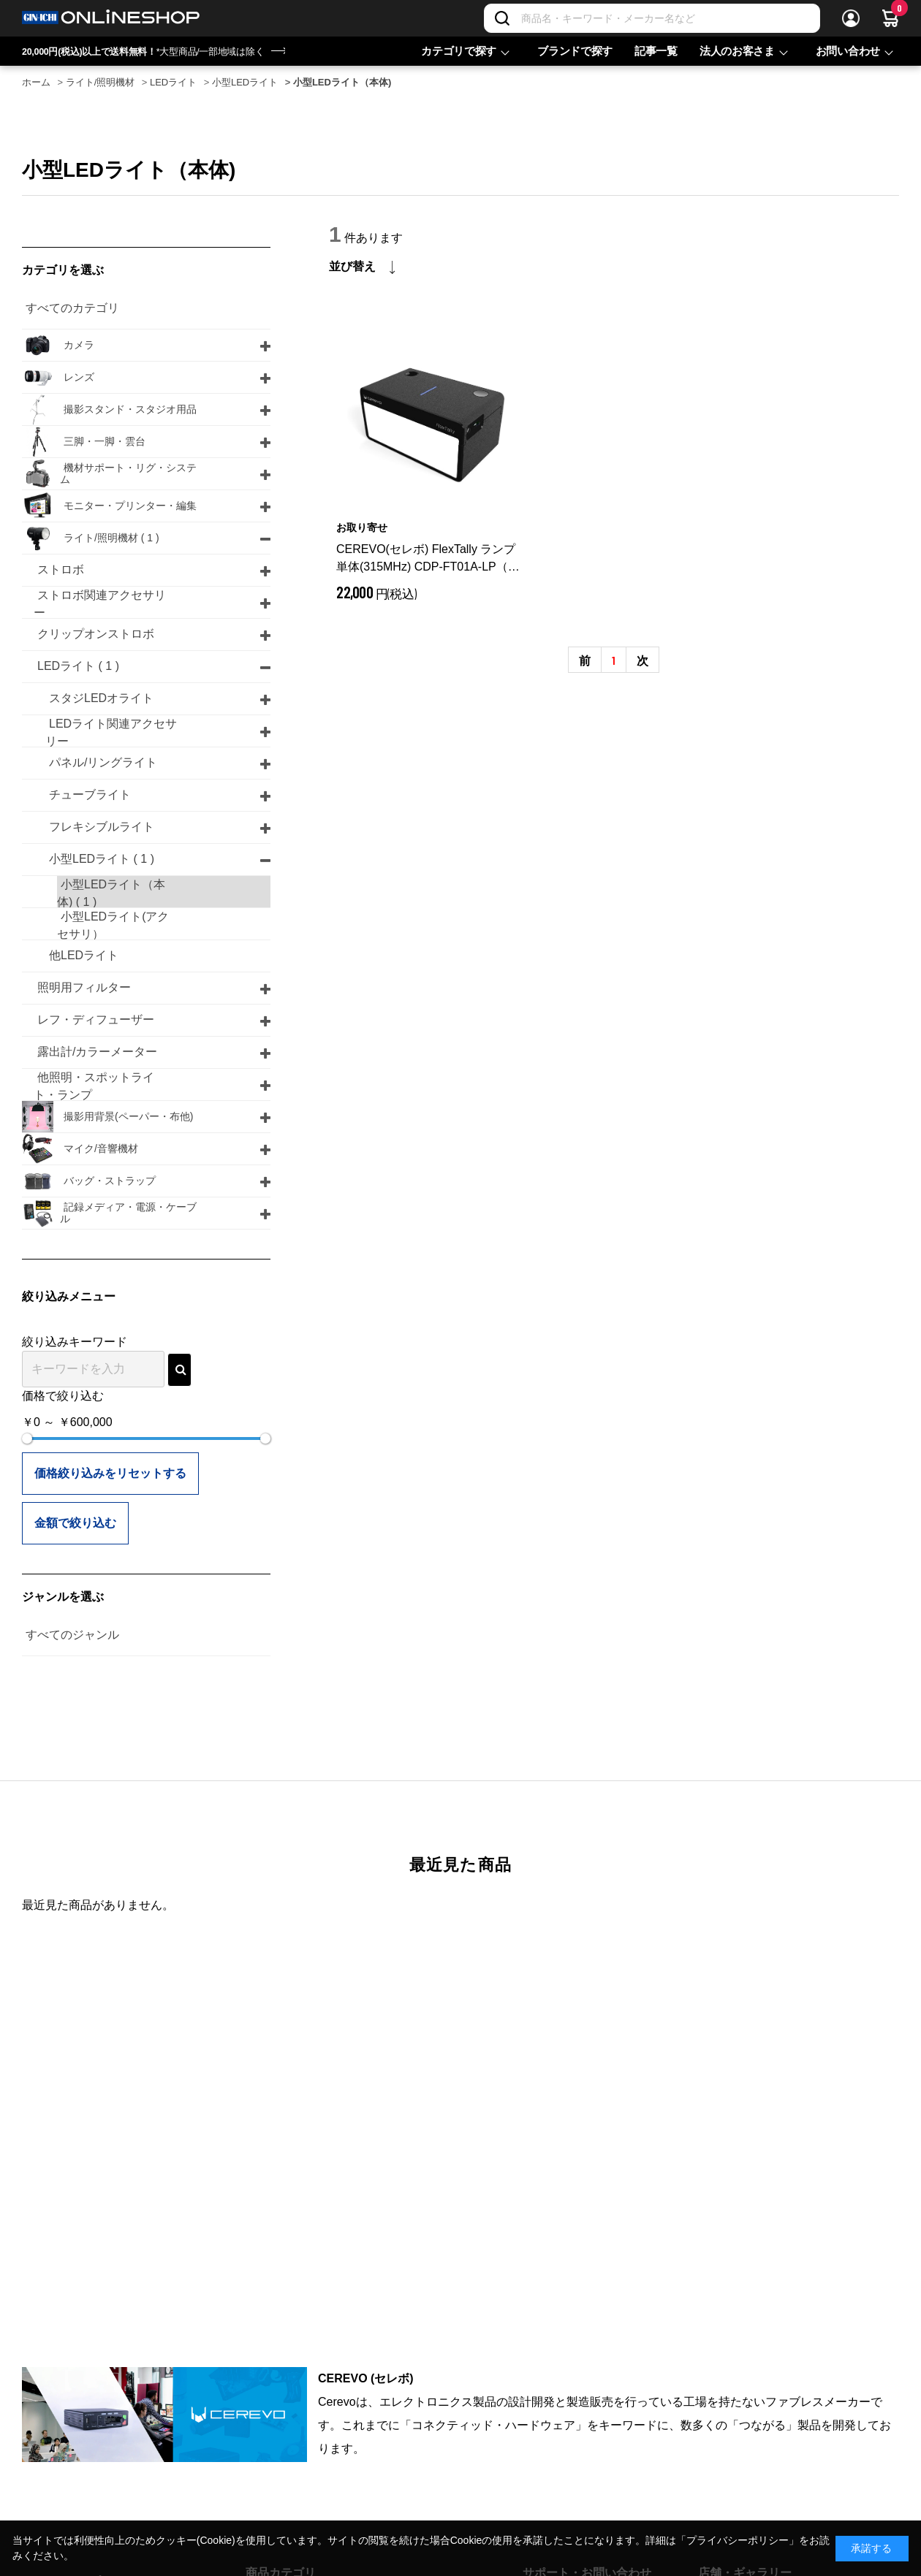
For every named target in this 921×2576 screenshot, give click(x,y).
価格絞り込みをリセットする (110, 1473)
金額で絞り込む (75, 1523)
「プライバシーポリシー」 (737, 2540)
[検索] (502, 18)
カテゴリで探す (458, 51)
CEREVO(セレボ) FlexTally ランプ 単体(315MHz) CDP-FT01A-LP (428, 559)
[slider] (27, 1438)
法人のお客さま (737, 51)
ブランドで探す (575, 51)
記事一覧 (656, 51)
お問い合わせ (848, 51)
